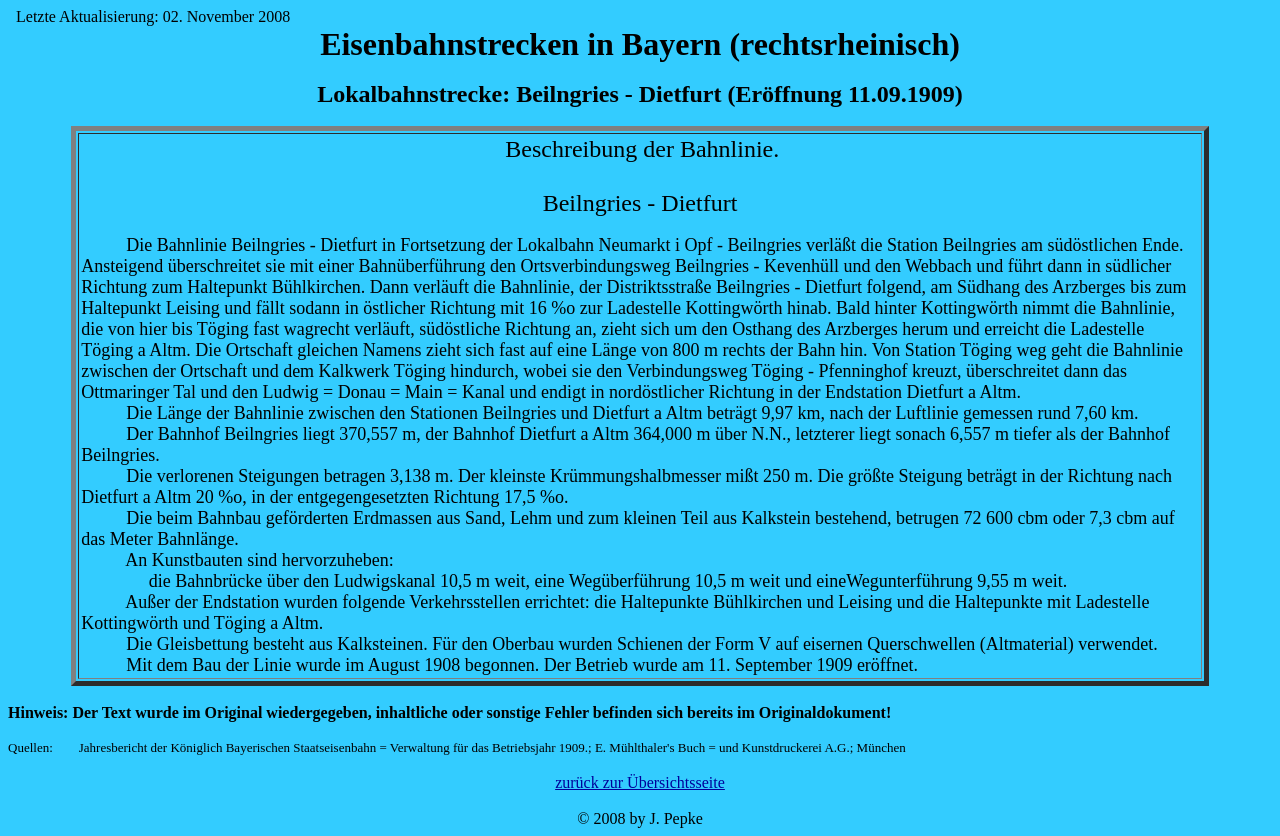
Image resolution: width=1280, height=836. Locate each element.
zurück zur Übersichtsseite (640, 782)
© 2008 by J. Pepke (639, 818)
